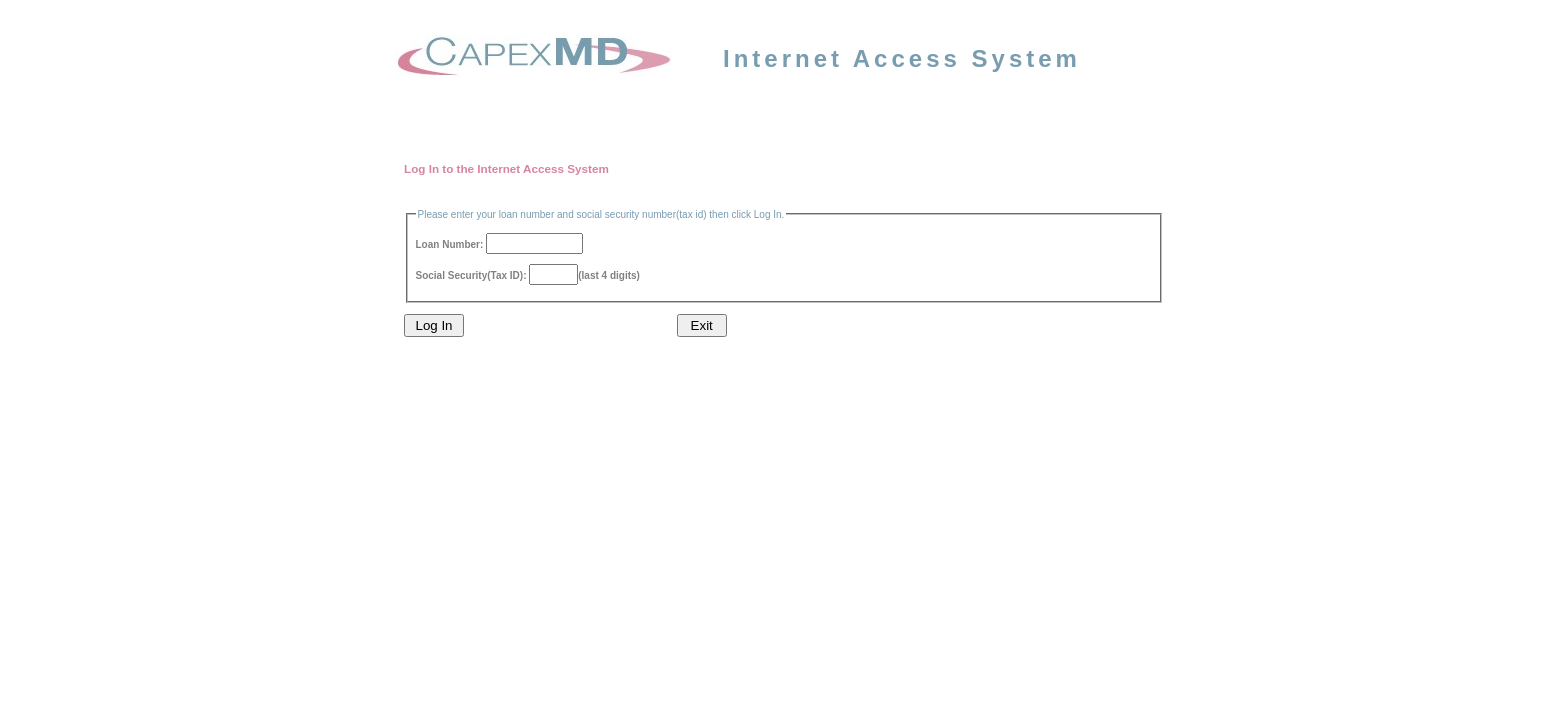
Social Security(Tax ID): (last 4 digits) (528, 275)
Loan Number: (500, 244)
